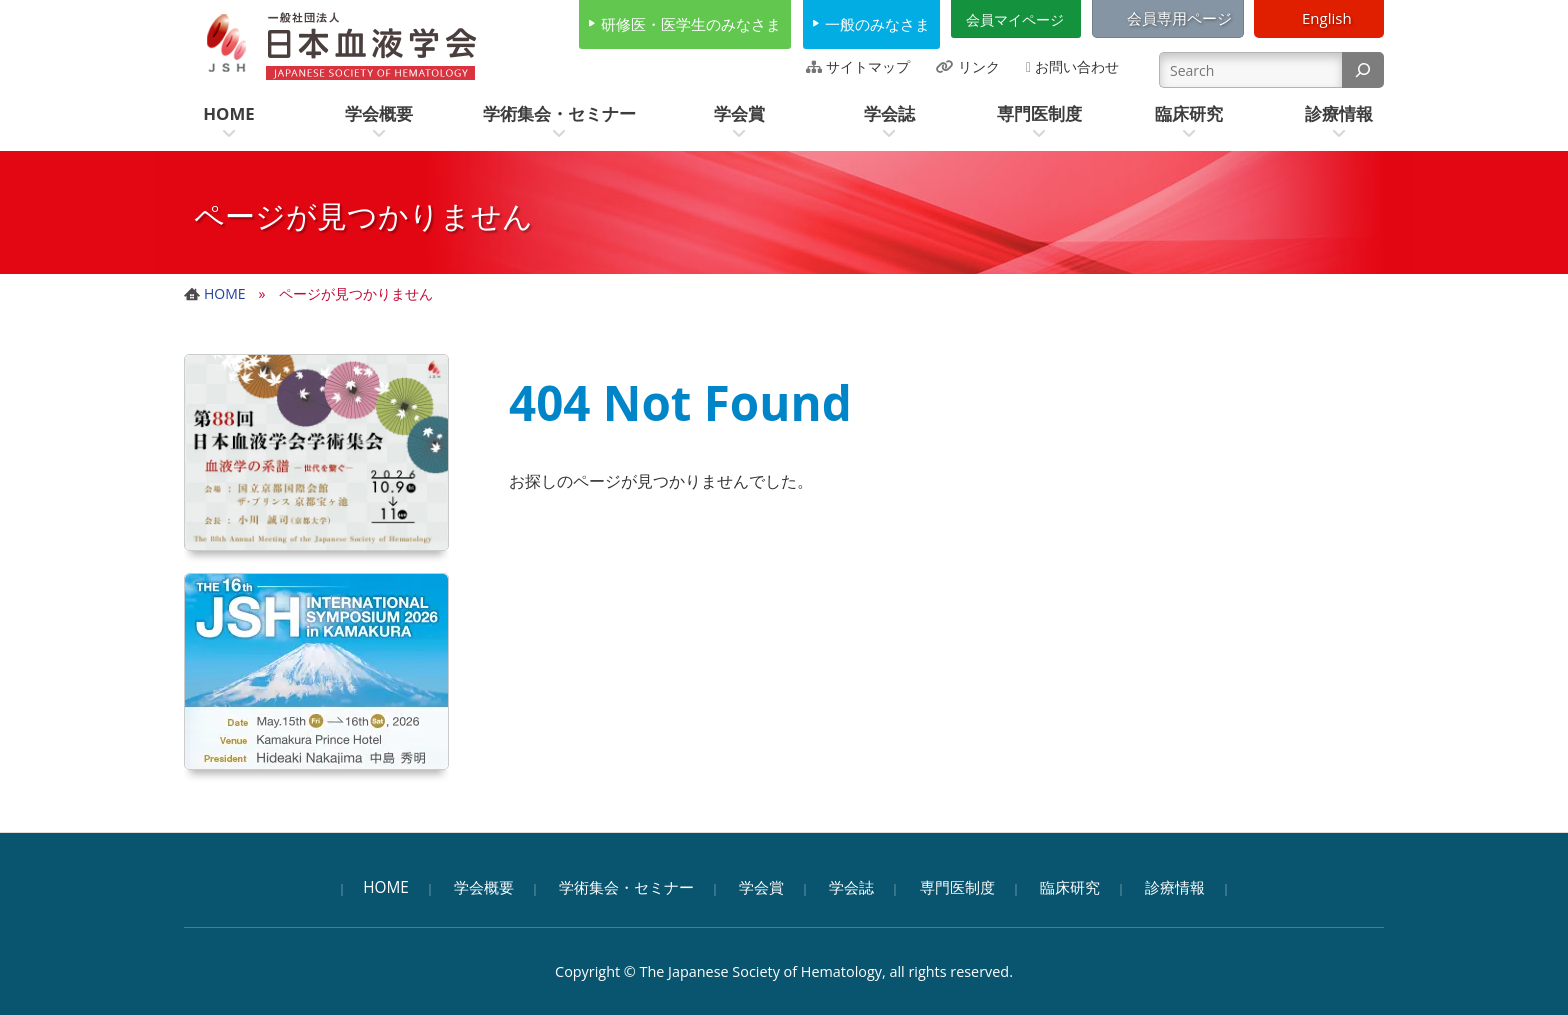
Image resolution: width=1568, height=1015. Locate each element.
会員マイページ (1015, 19)
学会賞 (761, 887)
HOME (386, 887)
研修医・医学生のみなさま (691, 24)
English (1327, 18)
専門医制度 (957, 887)
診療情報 (1175, 887)
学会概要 (484, 887)
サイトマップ (868, 66)
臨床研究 (1070, 887)
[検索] (1363, 70)
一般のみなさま (877, 24)
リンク (979, 66)
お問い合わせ (1077, 66)
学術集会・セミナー (626, 887)
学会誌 (851, 887)
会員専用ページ (1179, 18)
